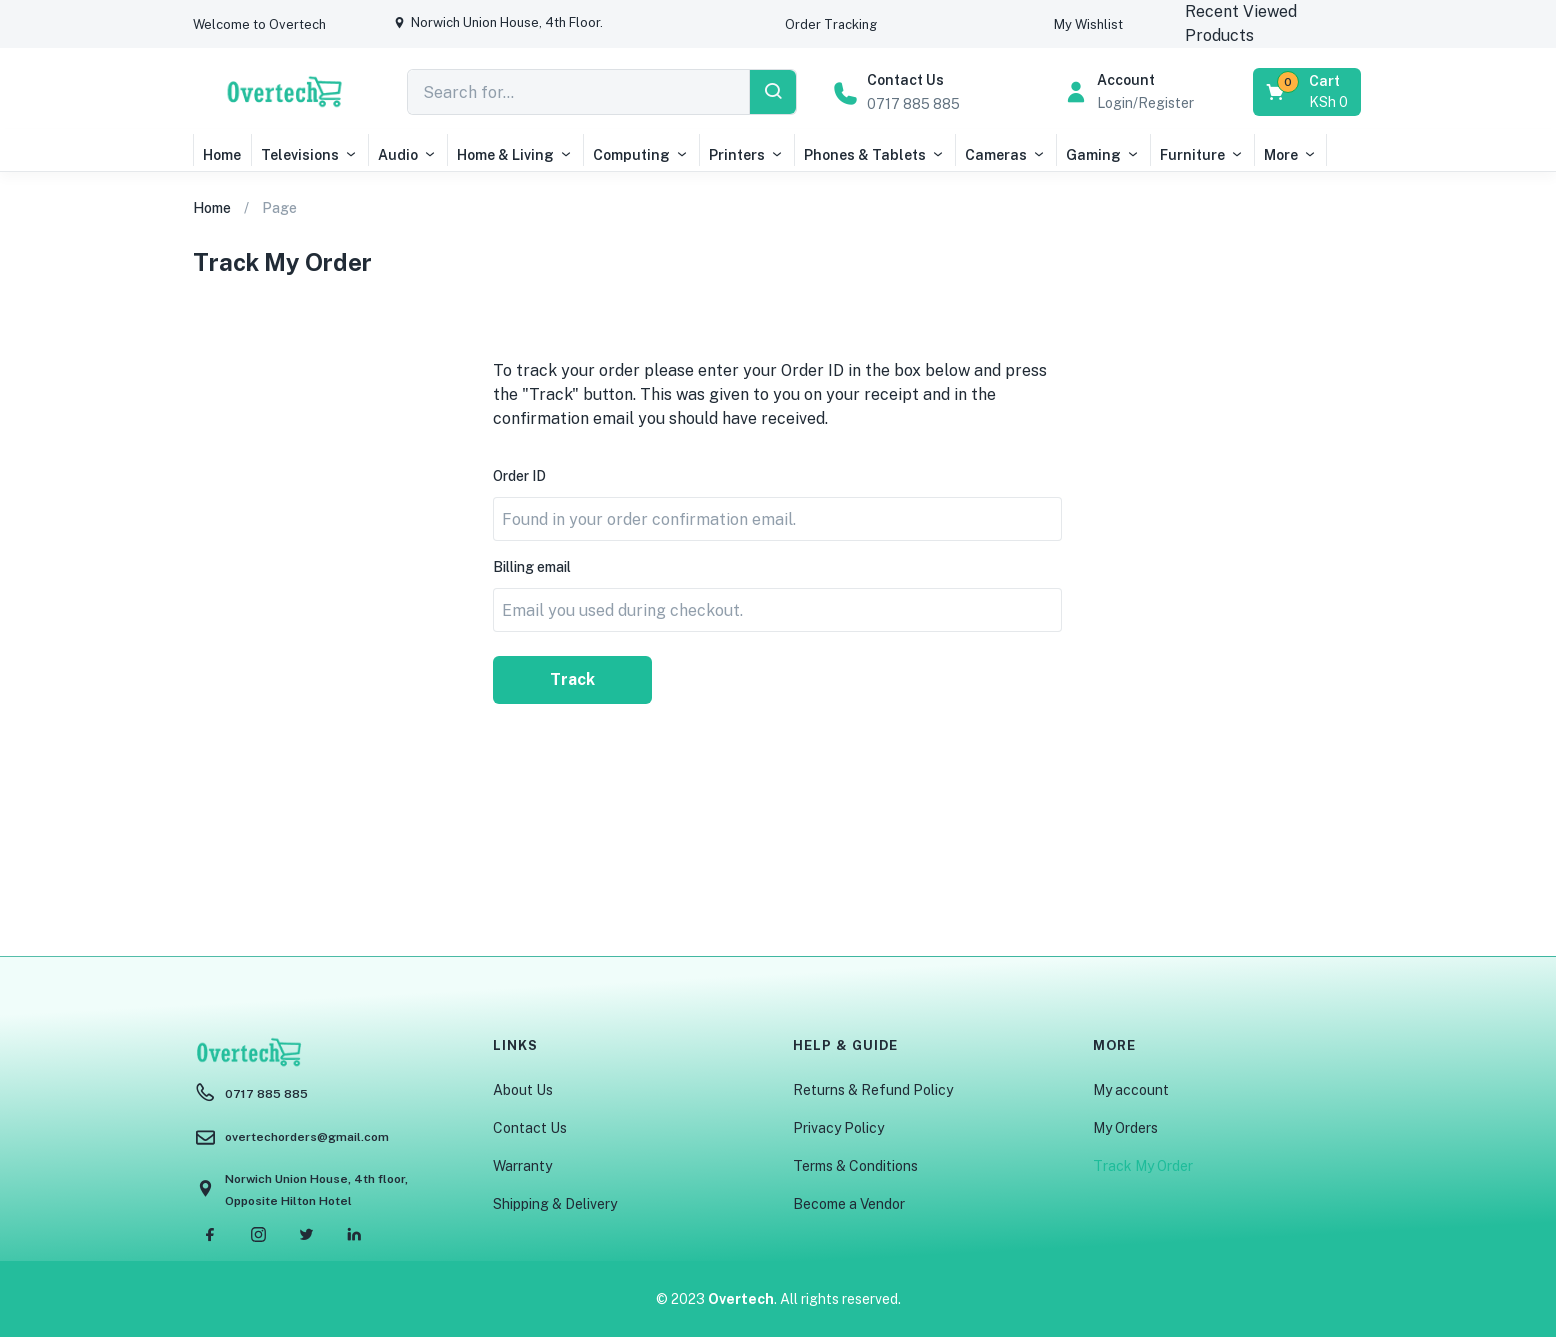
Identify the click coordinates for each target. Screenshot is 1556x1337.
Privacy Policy (838, 1128)
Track (572, 679)
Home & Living (515, 155)
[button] (259, 24)
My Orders (1125, 1128)
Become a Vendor (849, 1204)
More (1290, 155)
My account (1131, 1090)
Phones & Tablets (874, 155)
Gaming (1103, 155)
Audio (407, 155)
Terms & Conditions (855, 1166)
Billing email (532, 567)
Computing (641, 155)
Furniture (1202, 155)
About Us (523, 1090)
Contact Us (530, 1128)
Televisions (309, 155)
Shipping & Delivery (555, 1204)
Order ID (519, 476)
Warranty (522, 1166)
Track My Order (1143, 1166)
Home (222, 155)
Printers (746, 155)
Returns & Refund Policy (873, 1090)
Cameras (1005, 155)
